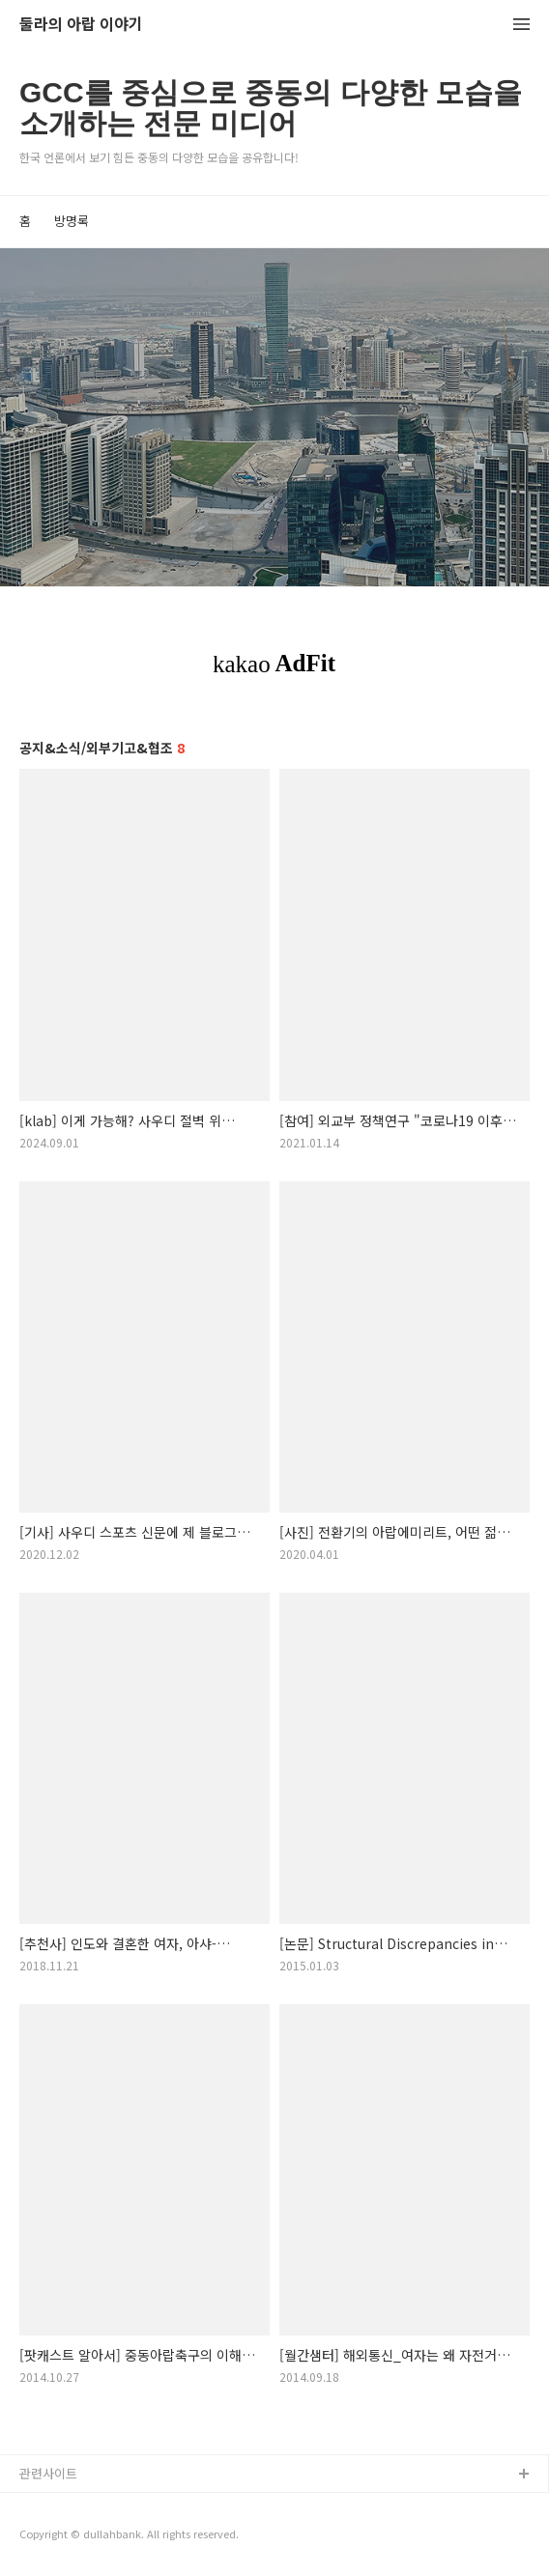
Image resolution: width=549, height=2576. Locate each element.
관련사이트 (48, 2473)
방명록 (71, 221)
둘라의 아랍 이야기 (81, 24)
